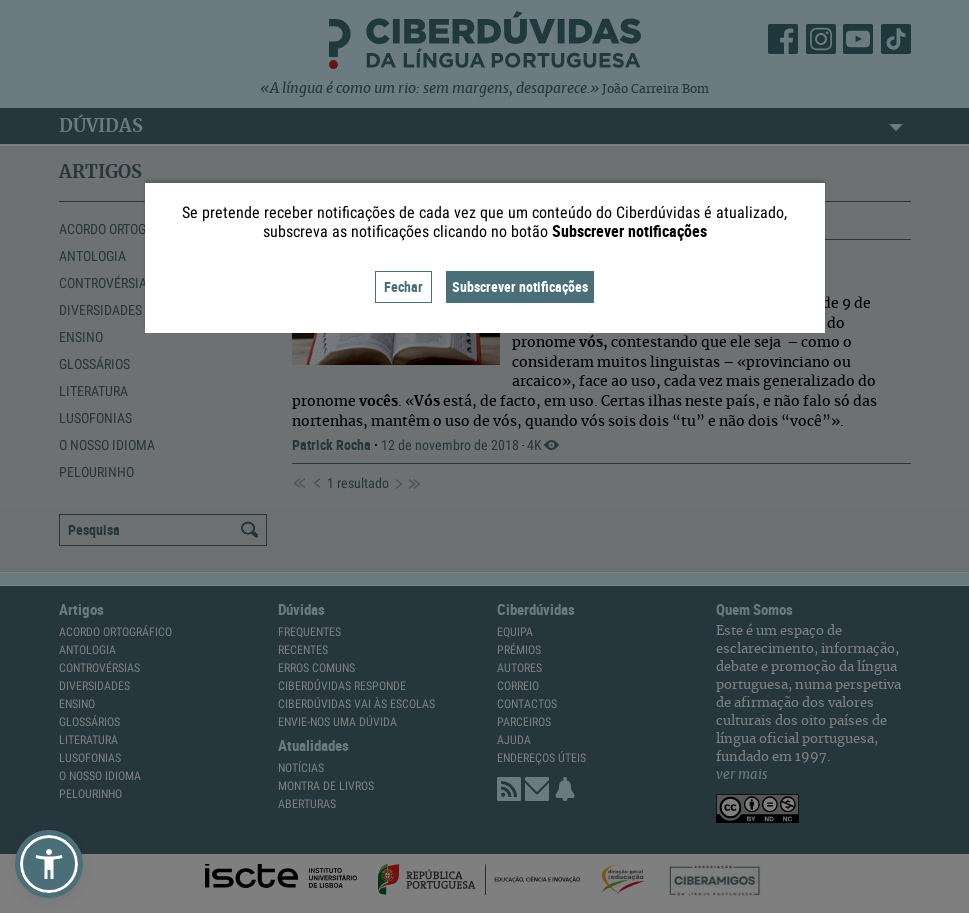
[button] (49, 864)
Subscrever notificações (520, 286)
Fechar (403, 286)
